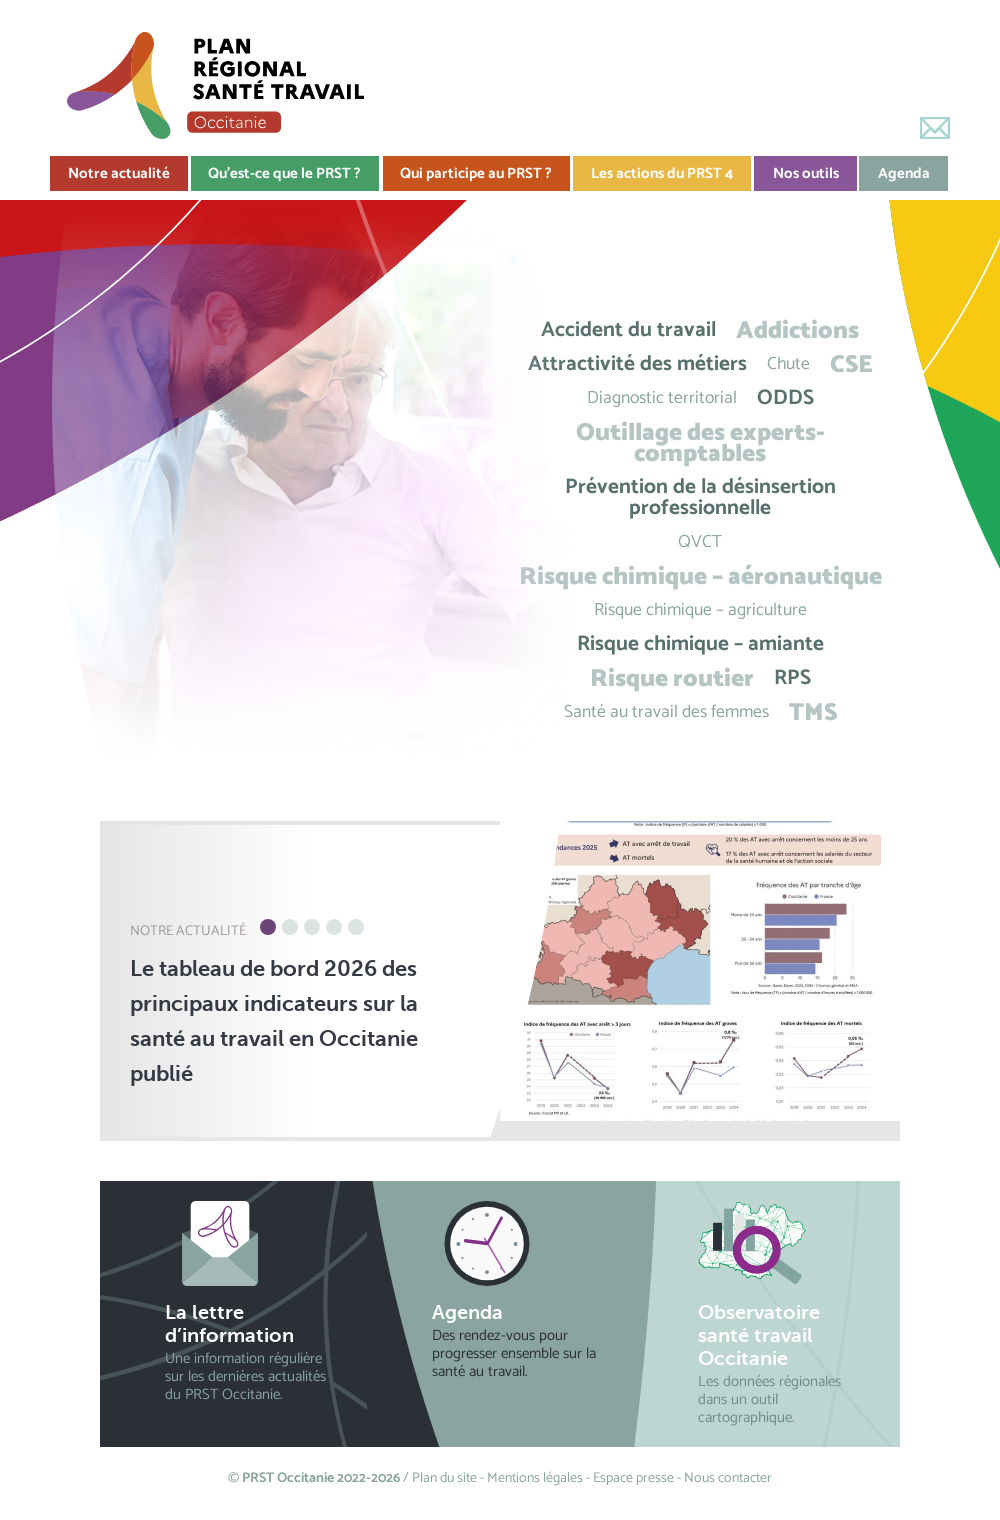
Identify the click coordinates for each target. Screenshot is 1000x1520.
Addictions (797, 330)
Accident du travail (628, 330)
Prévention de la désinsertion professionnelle (700, 498)
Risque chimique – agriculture (700, 610)
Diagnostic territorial (662, 398)
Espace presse (633, 1478)
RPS (792, 678)
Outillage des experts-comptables (700, 443)
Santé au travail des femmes (666, 712)
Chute (788, 364)
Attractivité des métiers (637, 364)
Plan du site (444, 1478)
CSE (851, 364)
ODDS (785, 398)
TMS (813, 712)
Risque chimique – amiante (700, 644)
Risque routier (672, 678)
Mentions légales (535, 1478)
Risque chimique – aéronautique (700, 576)
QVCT (700, 542)
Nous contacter (728, 1478)
